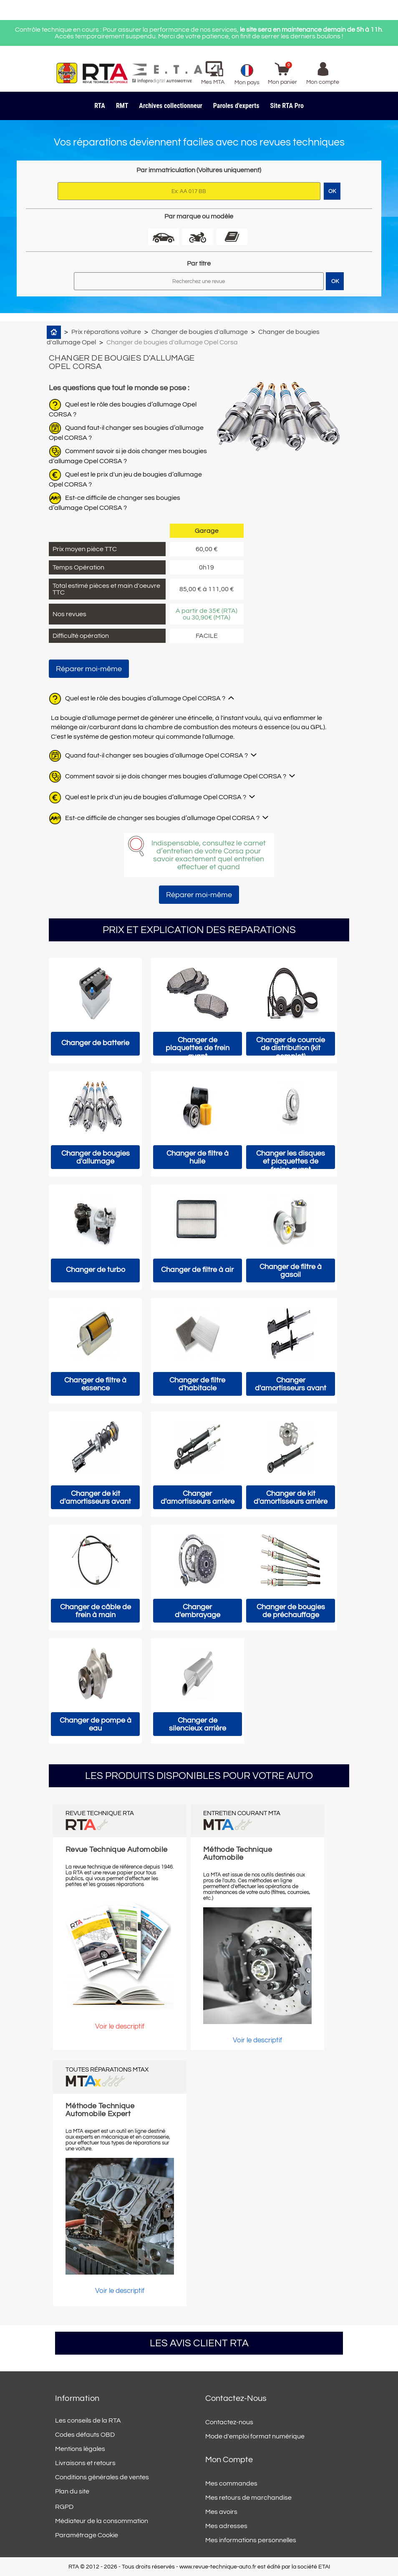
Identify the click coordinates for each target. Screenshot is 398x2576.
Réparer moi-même (89, 669)
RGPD (64, 2506)
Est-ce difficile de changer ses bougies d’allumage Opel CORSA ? (162, 818)
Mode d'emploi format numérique (255, 2436)
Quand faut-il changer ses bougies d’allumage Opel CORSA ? (156, 755)
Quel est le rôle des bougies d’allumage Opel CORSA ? (145, 698)
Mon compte (229, 2460)
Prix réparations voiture (106, 332)
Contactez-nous (229, 2422)
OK (335, 281)
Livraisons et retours (85, 2463)
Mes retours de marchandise (248, 2497)
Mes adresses (226, 2526)
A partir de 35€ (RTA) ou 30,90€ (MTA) (206, 614)
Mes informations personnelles (250, 2540)
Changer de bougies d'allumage (199, 332)
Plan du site (72, 2491)
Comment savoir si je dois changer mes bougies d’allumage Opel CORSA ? (175, 776)
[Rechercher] (199, 281)
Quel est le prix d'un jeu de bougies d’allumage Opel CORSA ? (155, 797)
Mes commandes (231, 2483)
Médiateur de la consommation (101, 2521)
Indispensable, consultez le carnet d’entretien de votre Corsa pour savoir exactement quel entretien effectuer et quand (208, 855)
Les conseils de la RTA (88, 2420)
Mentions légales (80, 2449)
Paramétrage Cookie (86, 2535)
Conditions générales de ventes (102, 2477)
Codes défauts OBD (85, 2434)
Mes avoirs (221, 2511)
